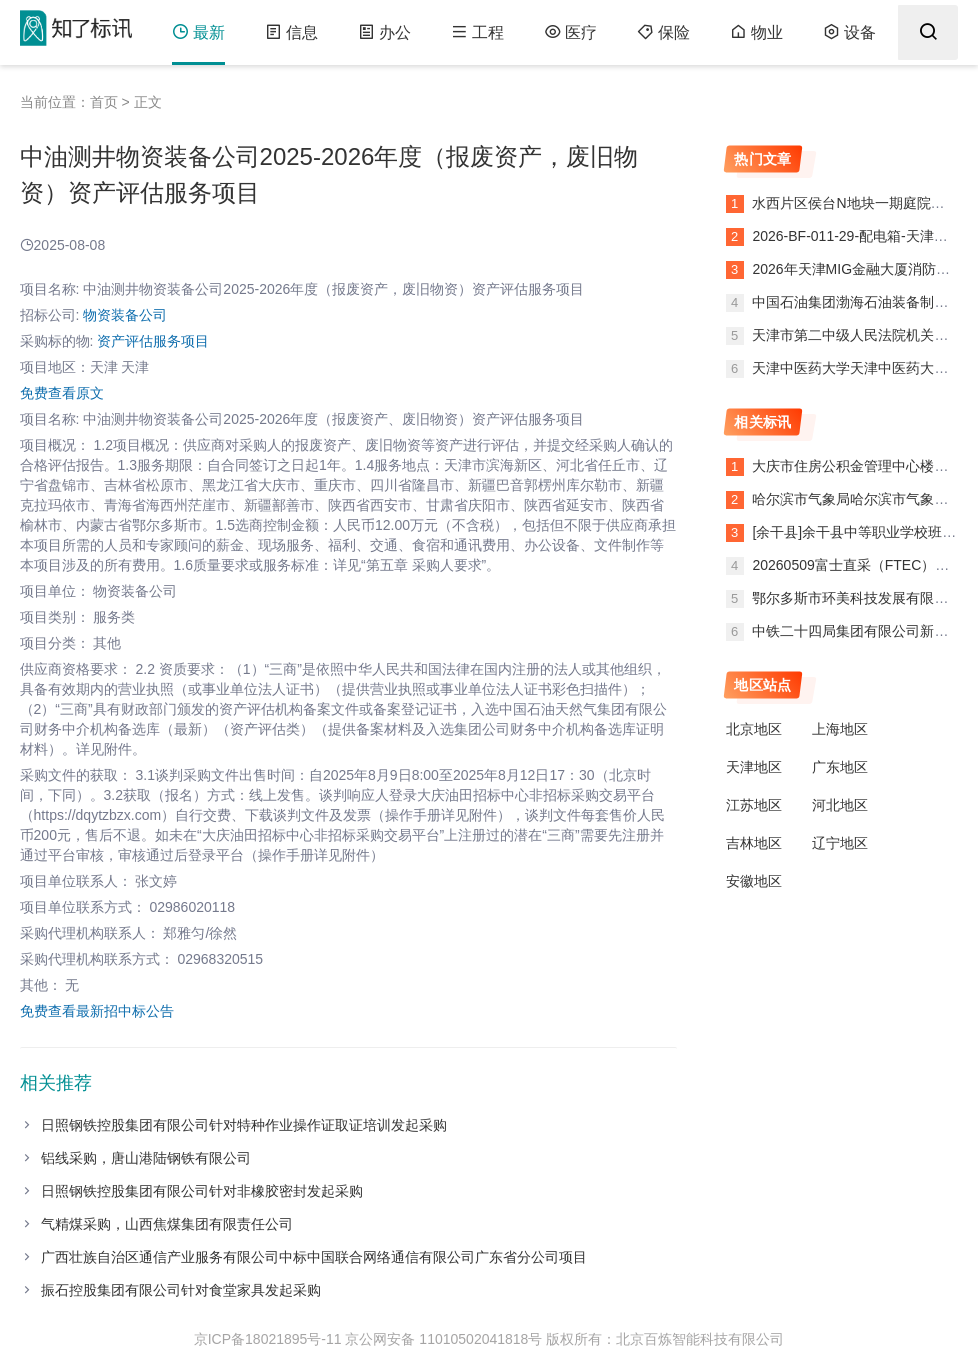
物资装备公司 (125, 315)
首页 (104, 102)
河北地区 (840, 805)
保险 (663, 32)
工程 (477, 32)
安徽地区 (754, 881)
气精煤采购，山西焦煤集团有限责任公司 (167, 1224)
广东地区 (840, 767)
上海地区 (840, 729)
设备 (849, 32)
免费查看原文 (62, 393)
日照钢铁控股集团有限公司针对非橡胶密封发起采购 (202, 1191)
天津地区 (754, 767)
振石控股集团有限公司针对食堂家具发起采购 (181, 1290)
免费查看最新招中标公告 (97, 1011)
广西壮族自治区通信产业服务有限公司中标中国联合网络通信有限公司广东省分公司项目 (314, 1257)
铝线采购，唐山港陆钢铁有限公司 (146, 1158)
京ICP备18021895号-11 (268, 1339)
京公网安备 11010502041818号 (443, 1339)
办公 (384, 32)
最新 (198, 32)
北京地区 (754, 729)
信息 (291, 32)
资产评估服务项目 (153, 341)
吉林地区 (754, 843)
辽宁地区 (840, 843)
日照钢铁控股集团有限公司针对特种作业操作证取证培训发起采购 (244, 1125)
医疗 (570, 32)
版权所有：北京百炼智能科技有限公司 (665, 1339)
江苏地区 (754, 805)
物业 (756, 32)
